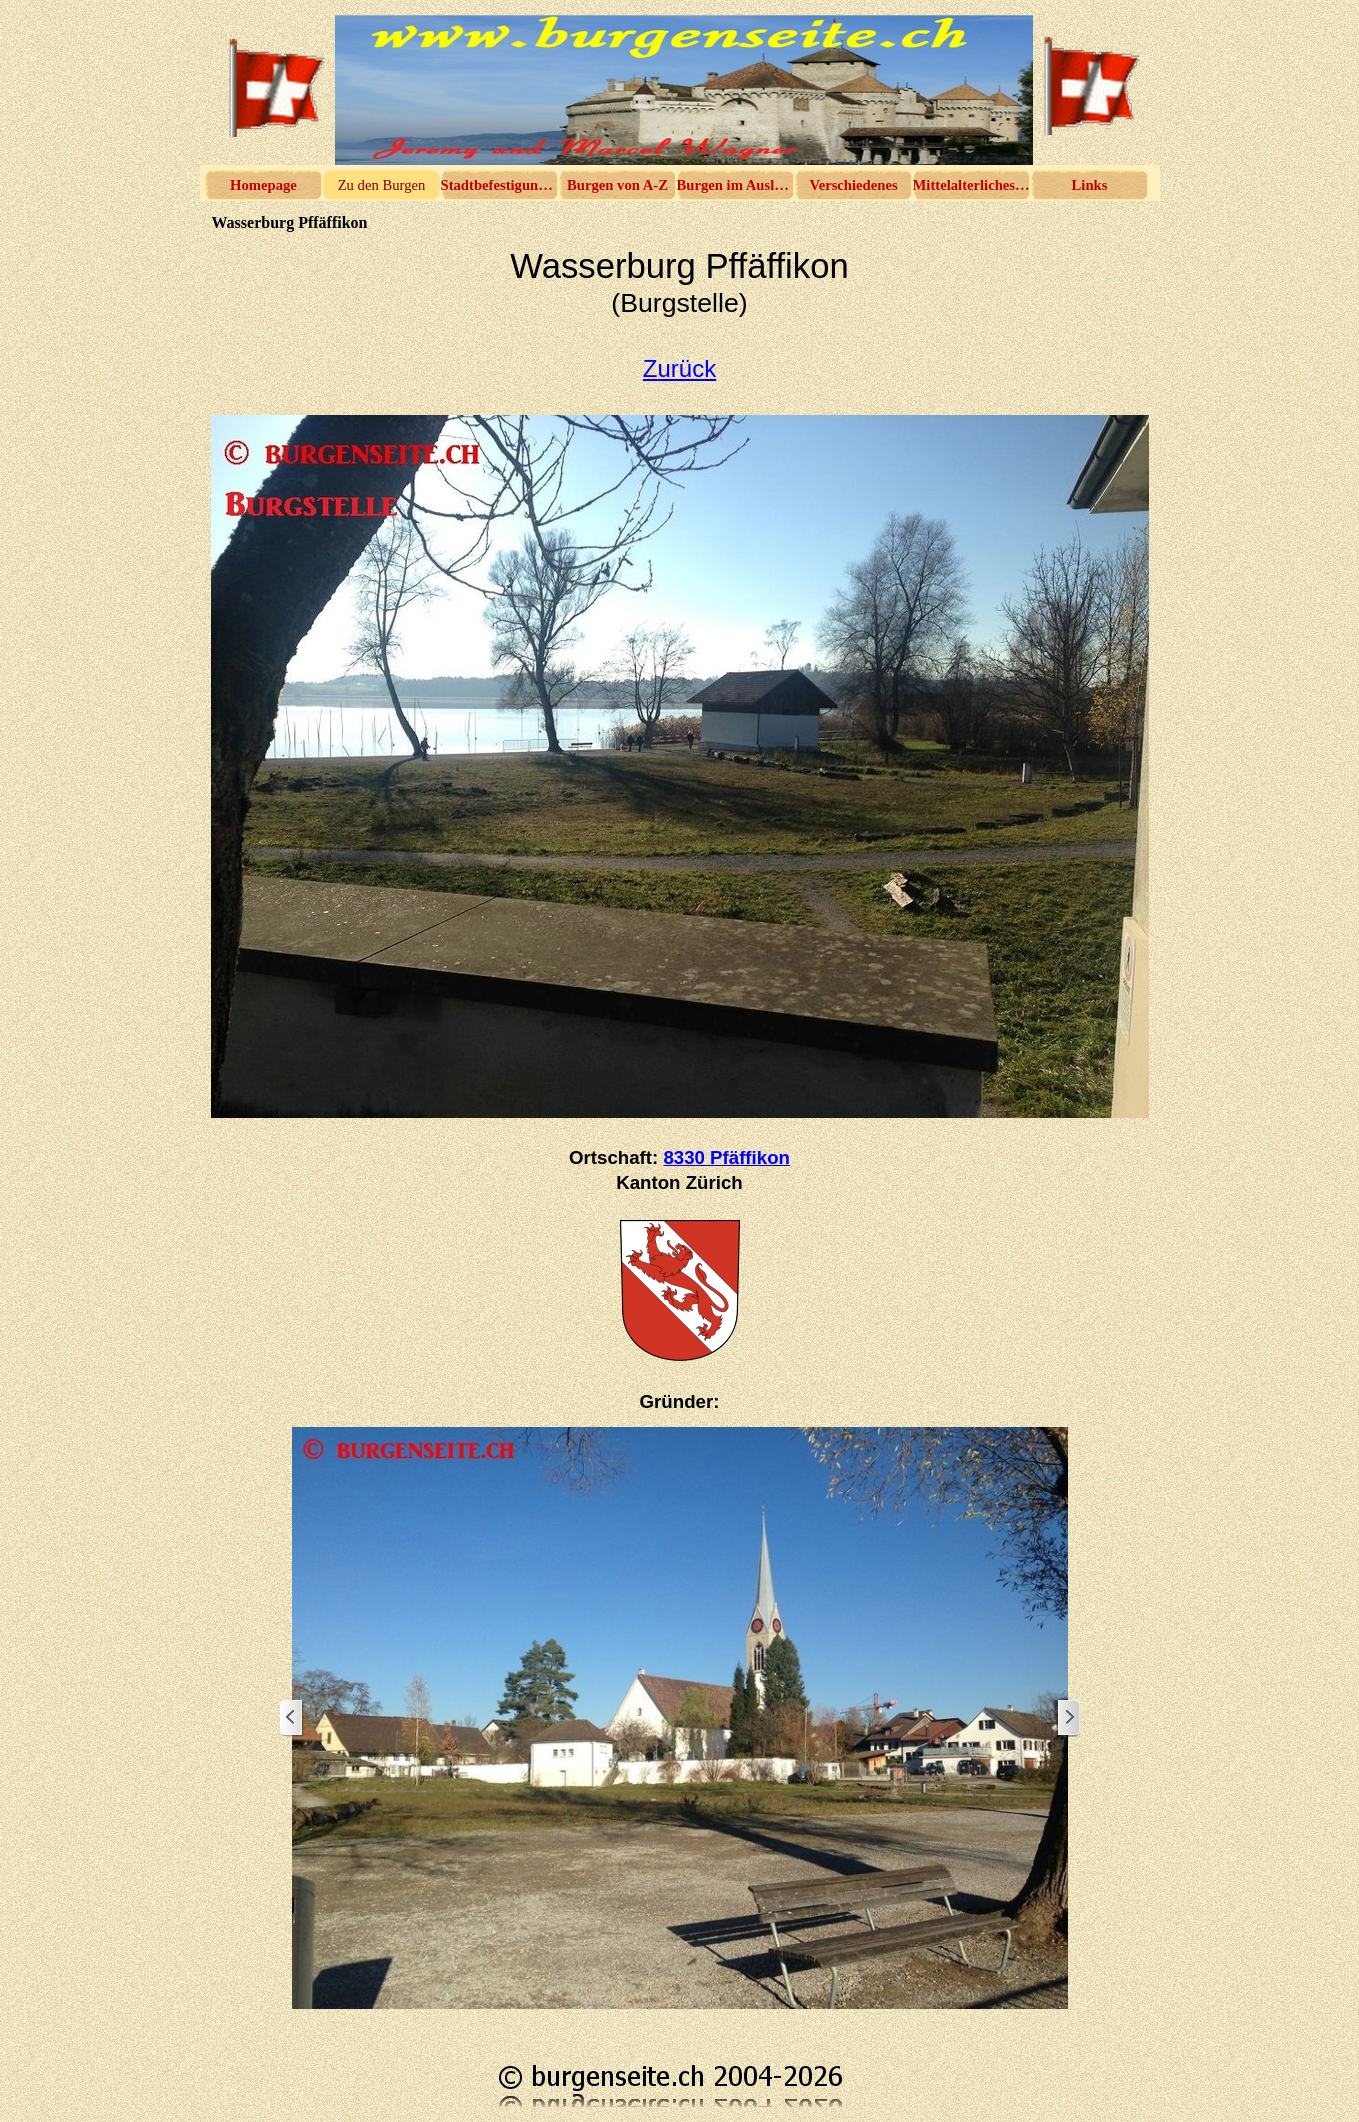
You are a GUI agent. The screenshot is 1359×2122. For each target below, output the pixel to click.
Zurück (679, 368)
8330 (726, 1157)
